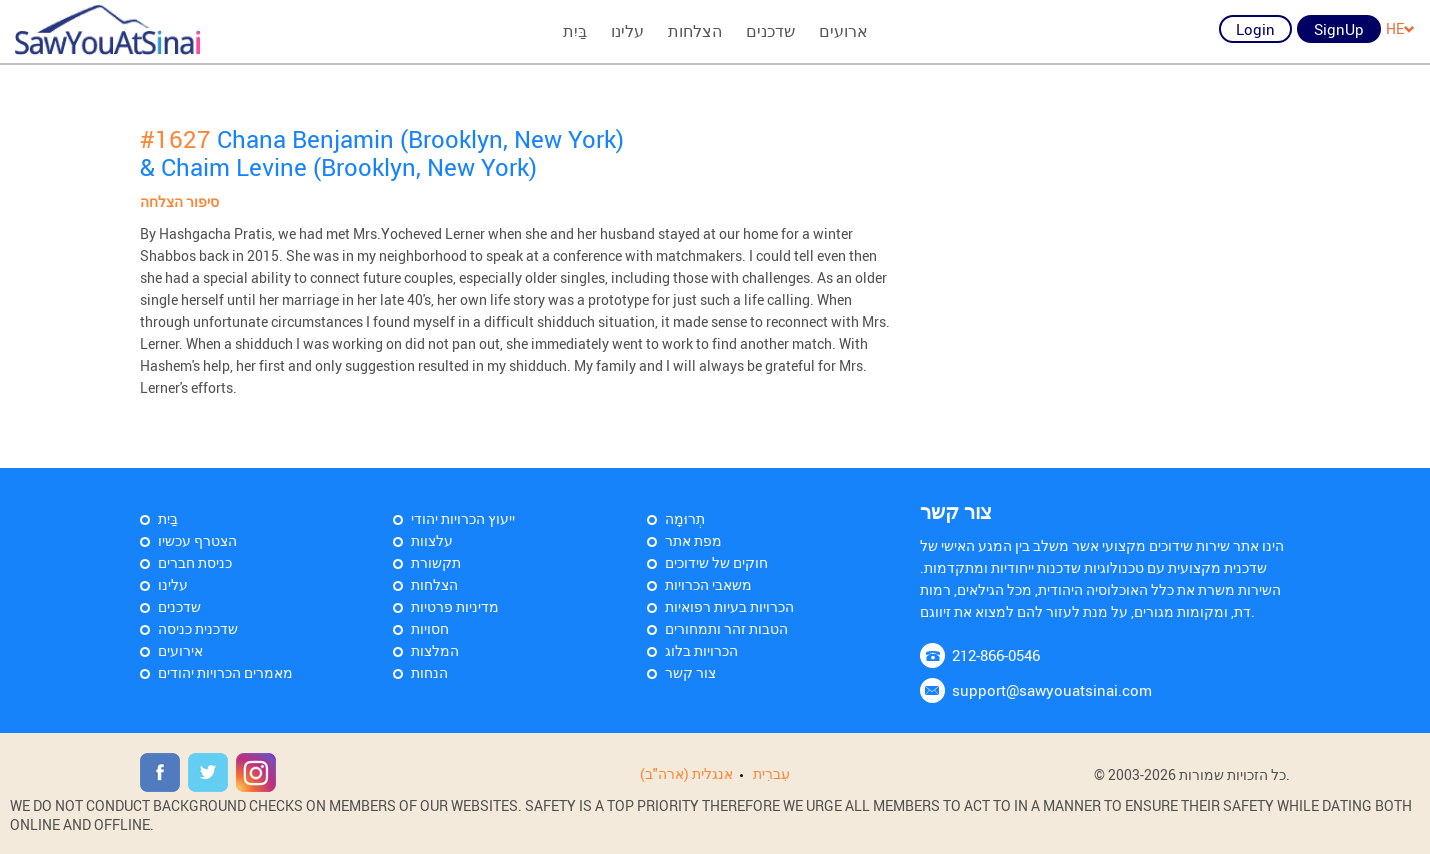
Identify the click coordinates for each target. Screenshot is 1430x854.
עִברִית (771, 773)
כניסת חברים (195, 562)
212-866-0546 (996, 655)
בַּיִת (575, 31)
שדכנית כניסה (198, 628)
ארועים (843, 31)
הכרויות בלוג (701, 650)
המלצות (435, 650)
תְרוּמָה (685, 518)
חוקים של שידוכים (716, 562)
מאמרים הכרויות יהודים (225, 672)
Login (1255, 29)
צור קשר (690, 672)
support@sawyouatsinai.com (1052, 690)
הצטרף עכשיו (197, 540)
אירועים (180, 650)
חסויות (430, 628)
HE (1400, 28)
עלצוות (432, 540)
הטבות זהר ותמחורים (726, 628)
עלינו (627, 31)
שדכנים (770, 31)
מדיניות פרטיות (455, 606)
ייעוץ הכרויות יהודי (463, 518)
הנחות (429, 672)
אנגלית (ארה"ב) (686, 773)
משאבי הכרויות (708, 584)
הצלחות (695, 31)
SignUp (1339, 29)
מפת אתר (693, 540)
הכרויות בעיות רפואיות (729, 606)
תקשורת (436, 562)
